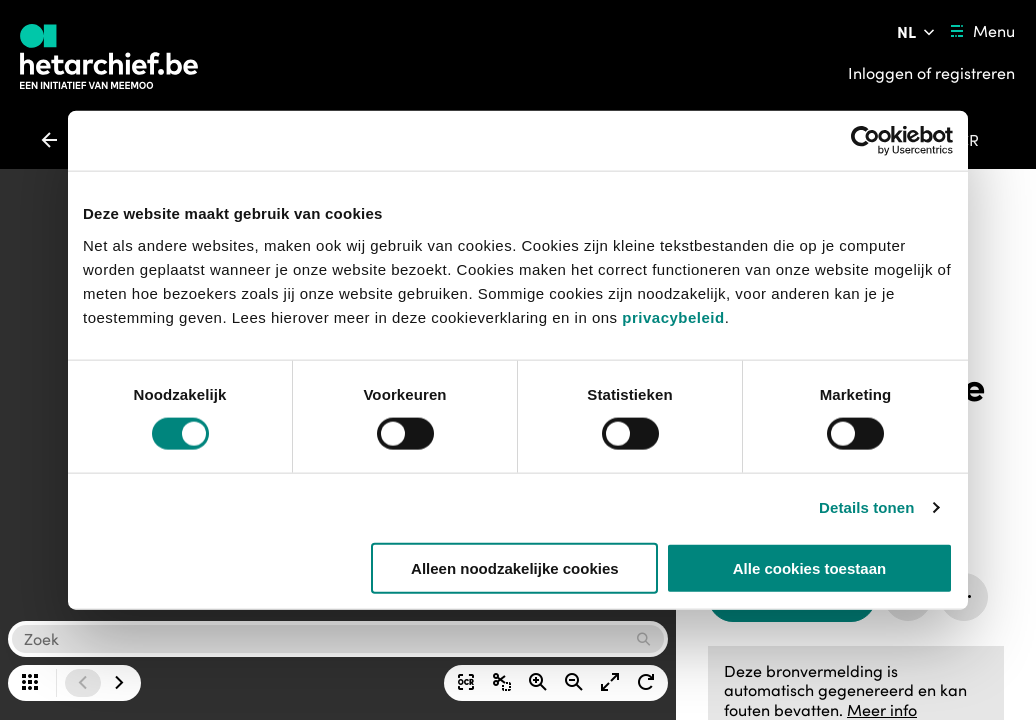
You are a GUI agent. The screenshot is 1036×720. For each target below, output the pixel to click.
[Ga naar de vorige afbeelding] (83, 683)
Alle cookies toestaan (809, 567)
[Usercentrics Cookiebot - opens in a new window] (865, 141)
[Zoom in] (538, 683)
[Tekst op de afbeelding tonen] (466, 683)
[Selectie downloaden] (502, 683)
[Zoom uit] (574, 683)
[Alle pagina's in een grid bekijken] (30, 683)
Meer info (882, 710)
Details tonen (866, 507)
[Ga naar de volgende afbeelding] (119, 683)
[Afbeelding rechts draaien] (646, 683)
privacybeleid (673, 316)
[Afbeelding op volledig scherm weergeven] (610, 683)
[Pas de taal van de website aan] (917, 32)
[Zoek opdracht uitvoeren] (646, 639)
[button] (320, 639)
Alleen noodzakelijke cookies (515, 567)
